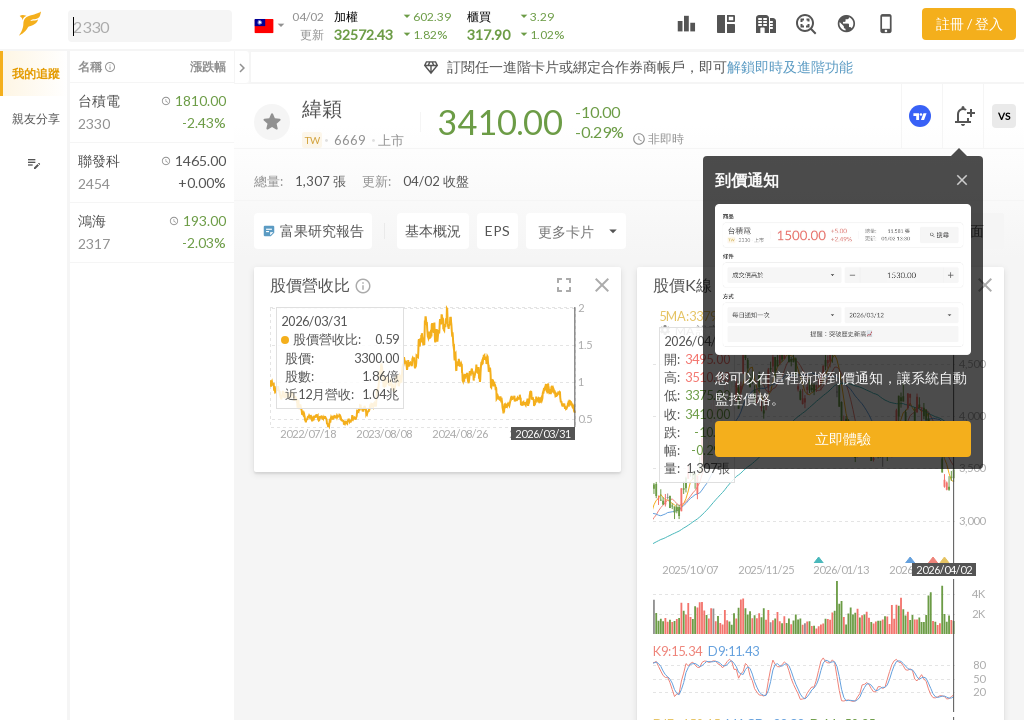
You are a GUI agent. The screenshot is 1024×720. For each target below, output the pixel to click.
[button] (146, 25)
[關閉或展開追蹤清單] (242, 67)
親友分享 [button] (36, 118)
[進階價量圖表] (922, 116)
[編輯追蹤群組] (33, 163)
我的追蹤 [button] (36, 73)
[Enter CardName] (447, 191)
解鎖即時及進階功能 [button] (790, 66)
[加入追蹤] (272, 122)
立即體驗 (843, 438)
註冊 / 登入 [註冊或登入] (969, 23)
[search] (150, 26)
